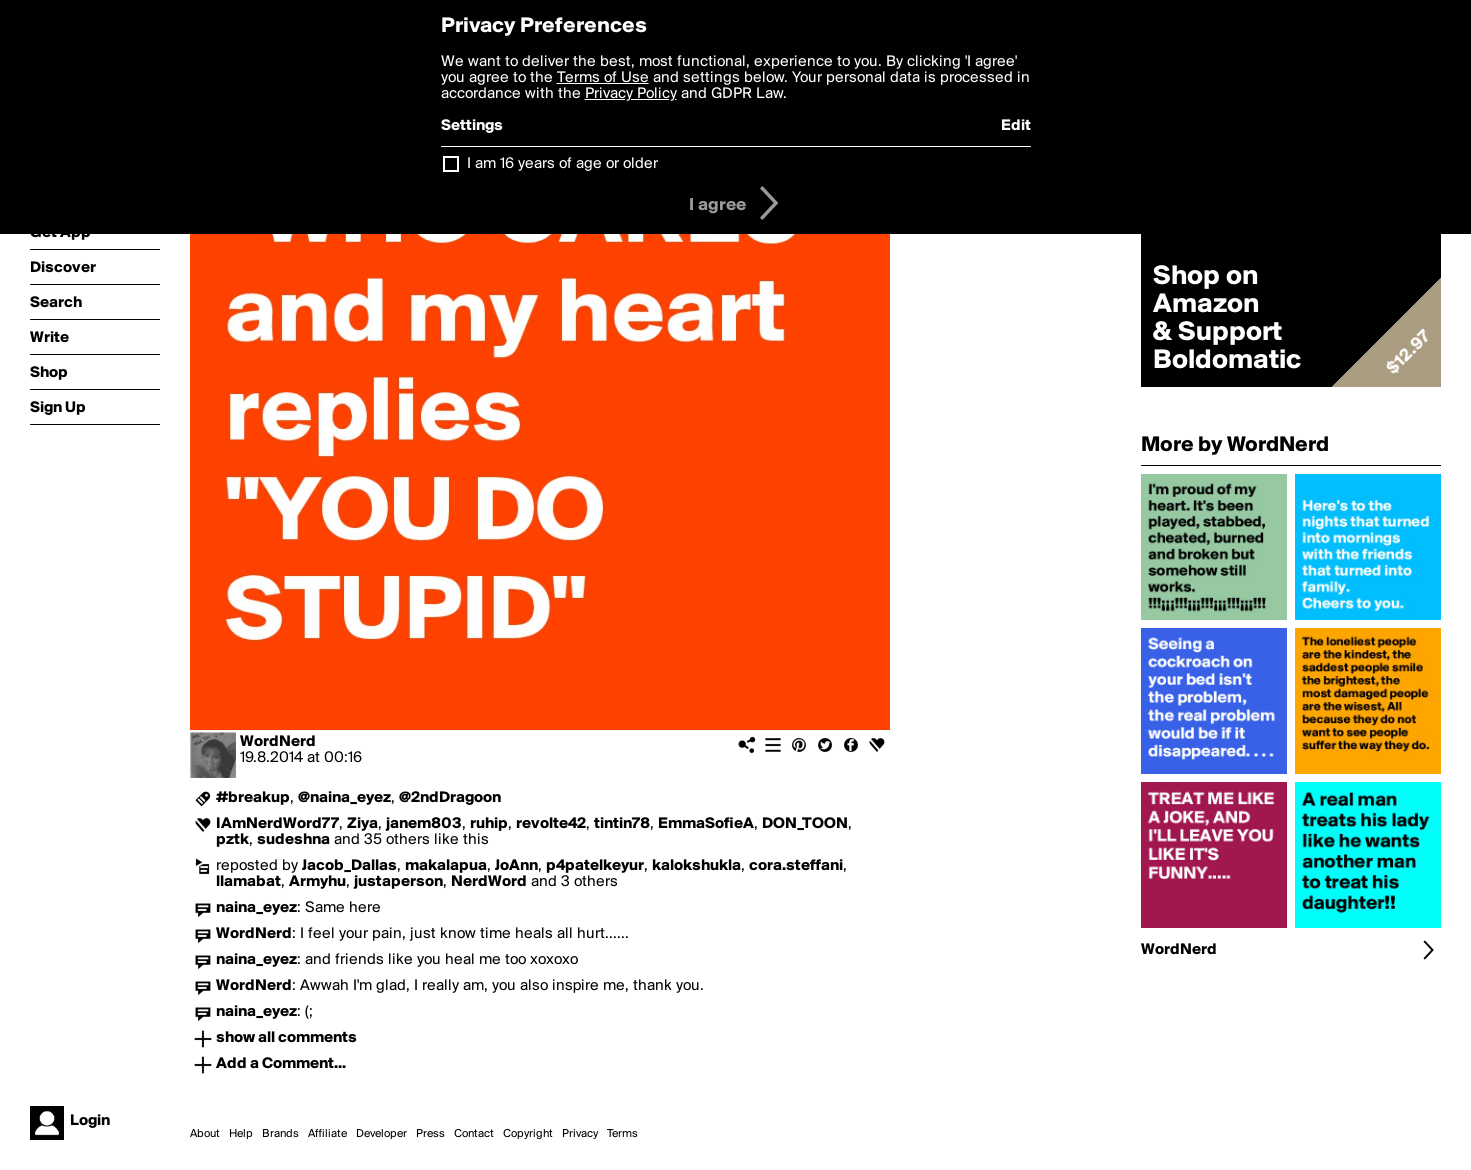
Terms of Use (603, 78)
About (205, 1134)
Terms (622, 1134)
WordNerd (278, 742)
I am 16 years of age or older (562, 164)
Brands (280, 1134)
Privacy (580, 1134)
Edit (1016, 126)
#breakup (253, 798)
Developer (381, 1134)
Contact (474, 1134)
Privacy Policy (631, 94)
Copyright (528, 1134)
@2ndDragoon (450, 798)
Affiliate (327, 1134)
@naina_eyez (344, 798)
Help (241, 1134)
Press (430, 1134)
